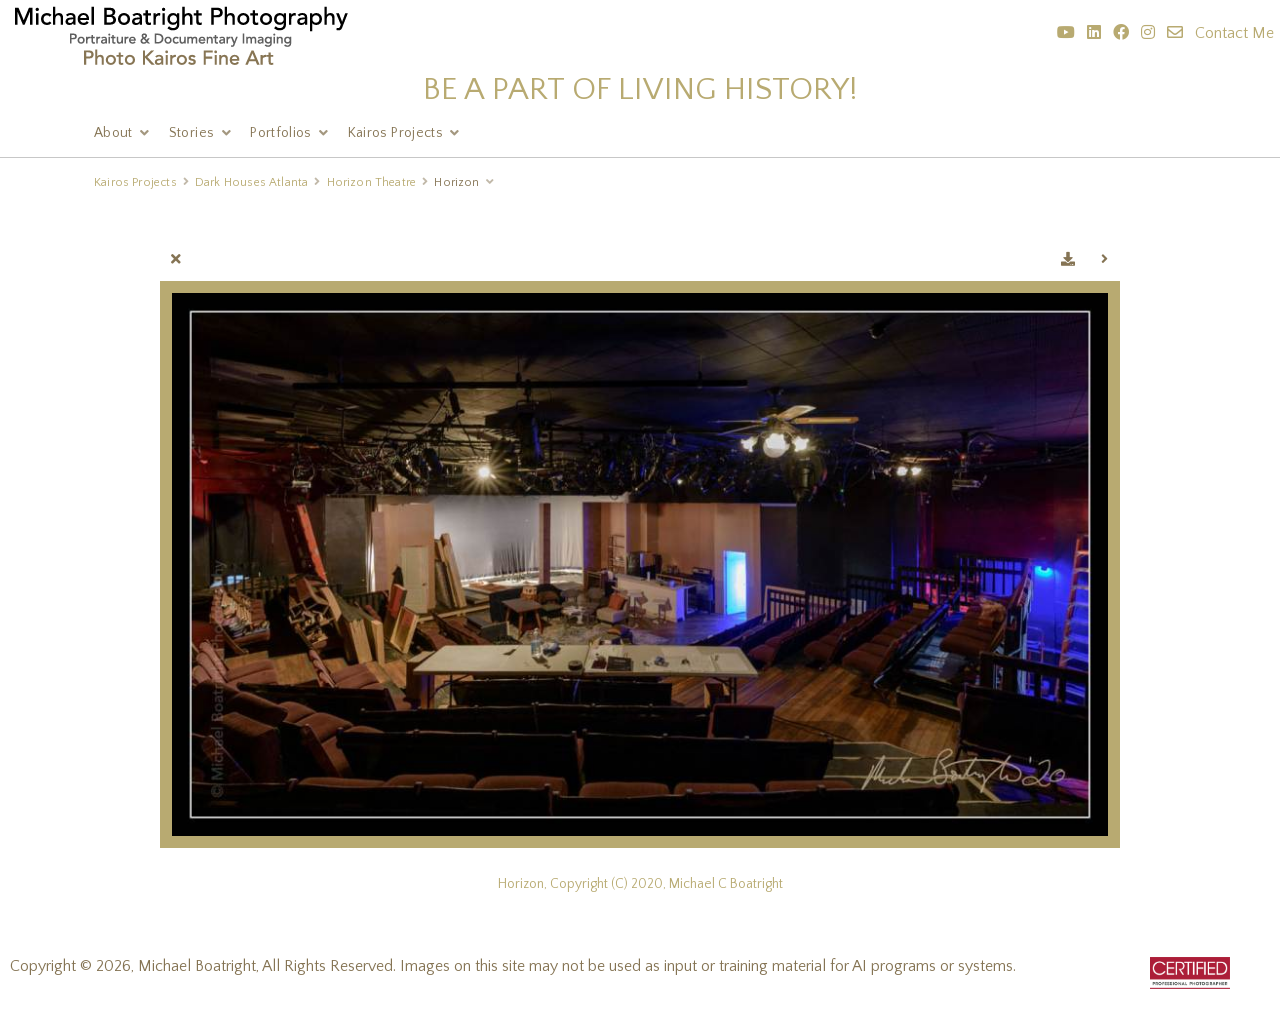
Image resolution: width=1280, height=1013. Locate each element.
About (113, 133)
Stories (191, 133)
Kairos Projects (395, 133)
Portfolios (281, 133)
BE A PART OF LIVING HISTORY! (640, 89)
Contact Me (1234, 33)
